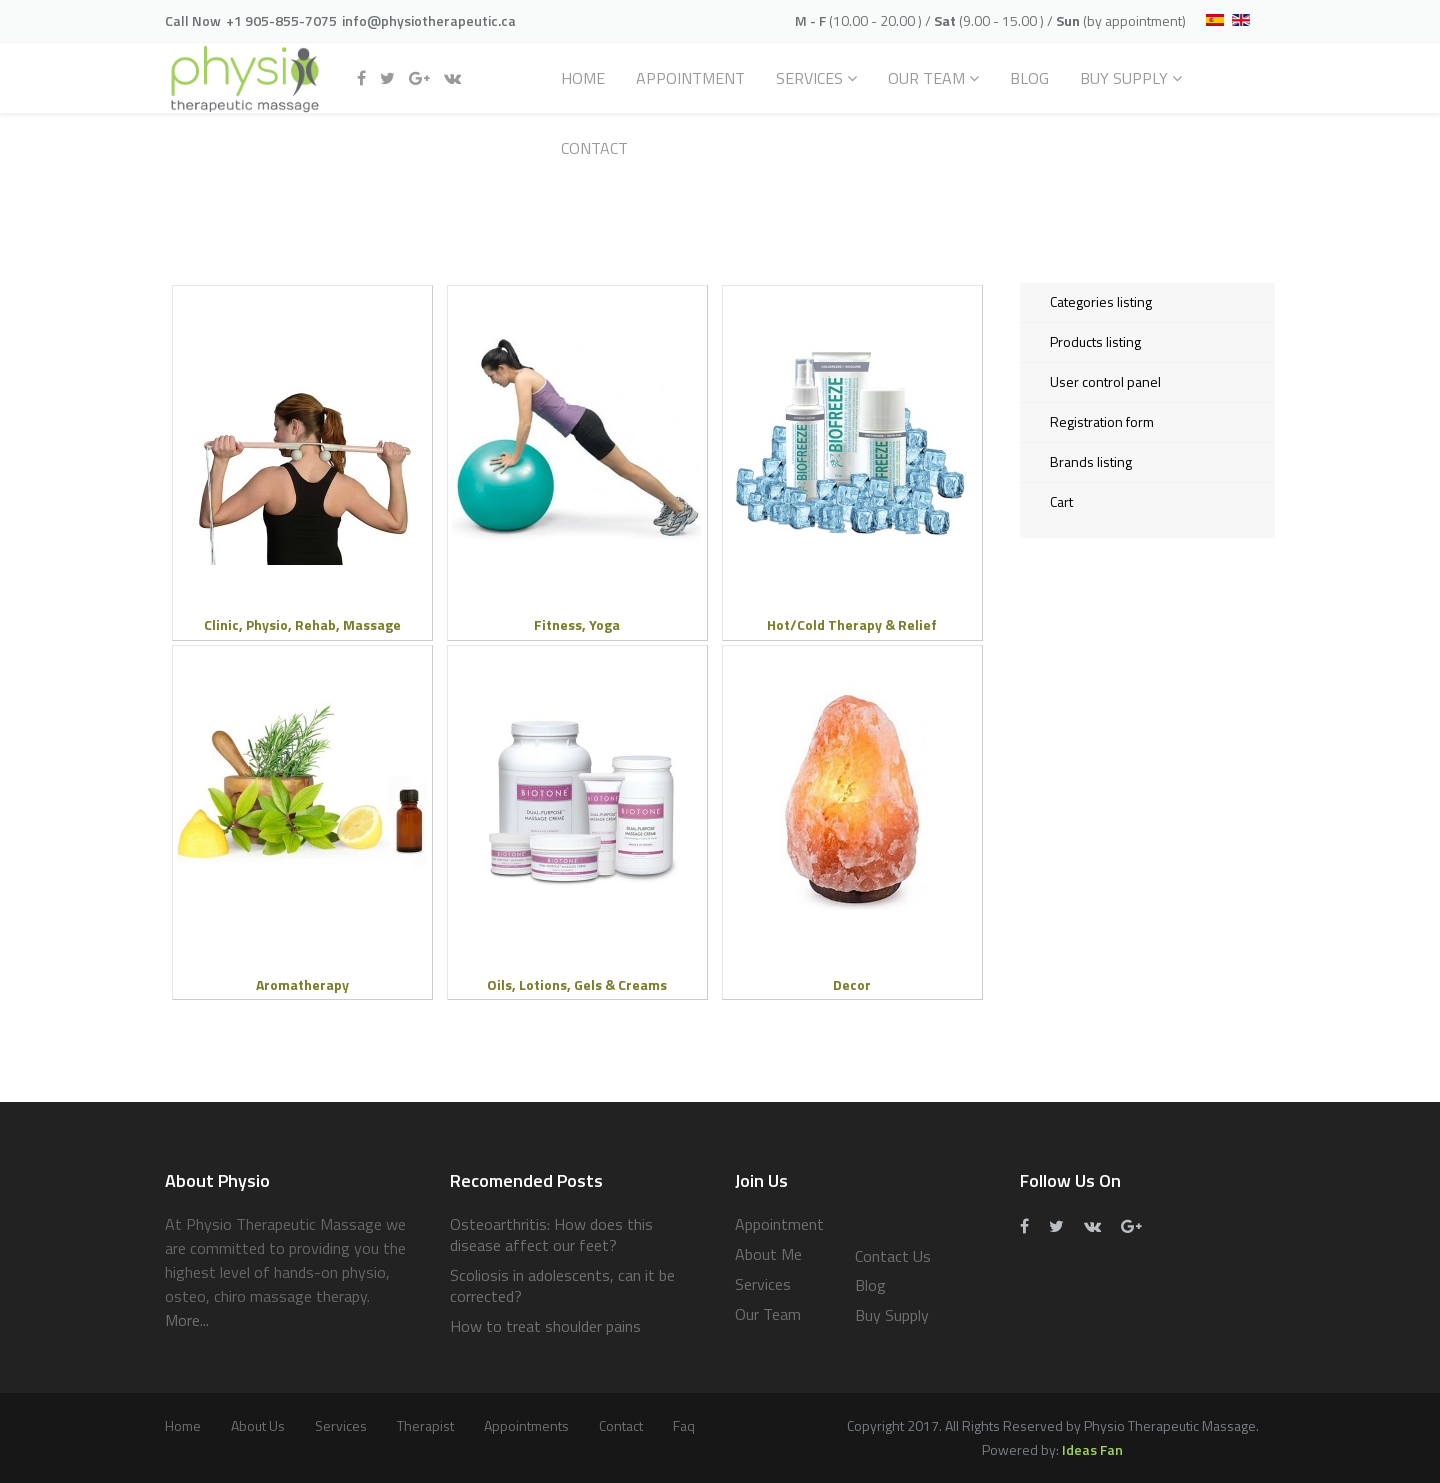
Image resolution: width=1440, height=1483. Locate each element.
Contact (594, 148)
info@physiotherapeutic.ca (429, 20)
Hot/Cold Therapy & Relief (852, 624)
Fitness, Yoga (577, 624)
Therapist (425, 1425)
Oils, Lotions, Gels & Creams (577, 984)
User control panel (1105, 381)
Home (583, 78)
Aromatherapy (302, 984)
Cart (1061, 501)
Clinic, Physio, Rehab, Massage (302, 624)
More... (187, 1320)
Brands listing (1091, 461)
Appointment (690, 78)
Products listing (1095, 341)
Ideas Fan (1092, 1449)
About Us (258, 1425)
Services (809, 78)
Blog (1029, 78)
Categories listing (1101, 301)
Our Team (926, 78)
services (341, 1425)
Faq (684, 1425)
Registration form (1102, 421)
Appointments (526, 1425)
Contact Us (893, 1256)
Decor (852, 984)
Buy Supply (1124, 78)
